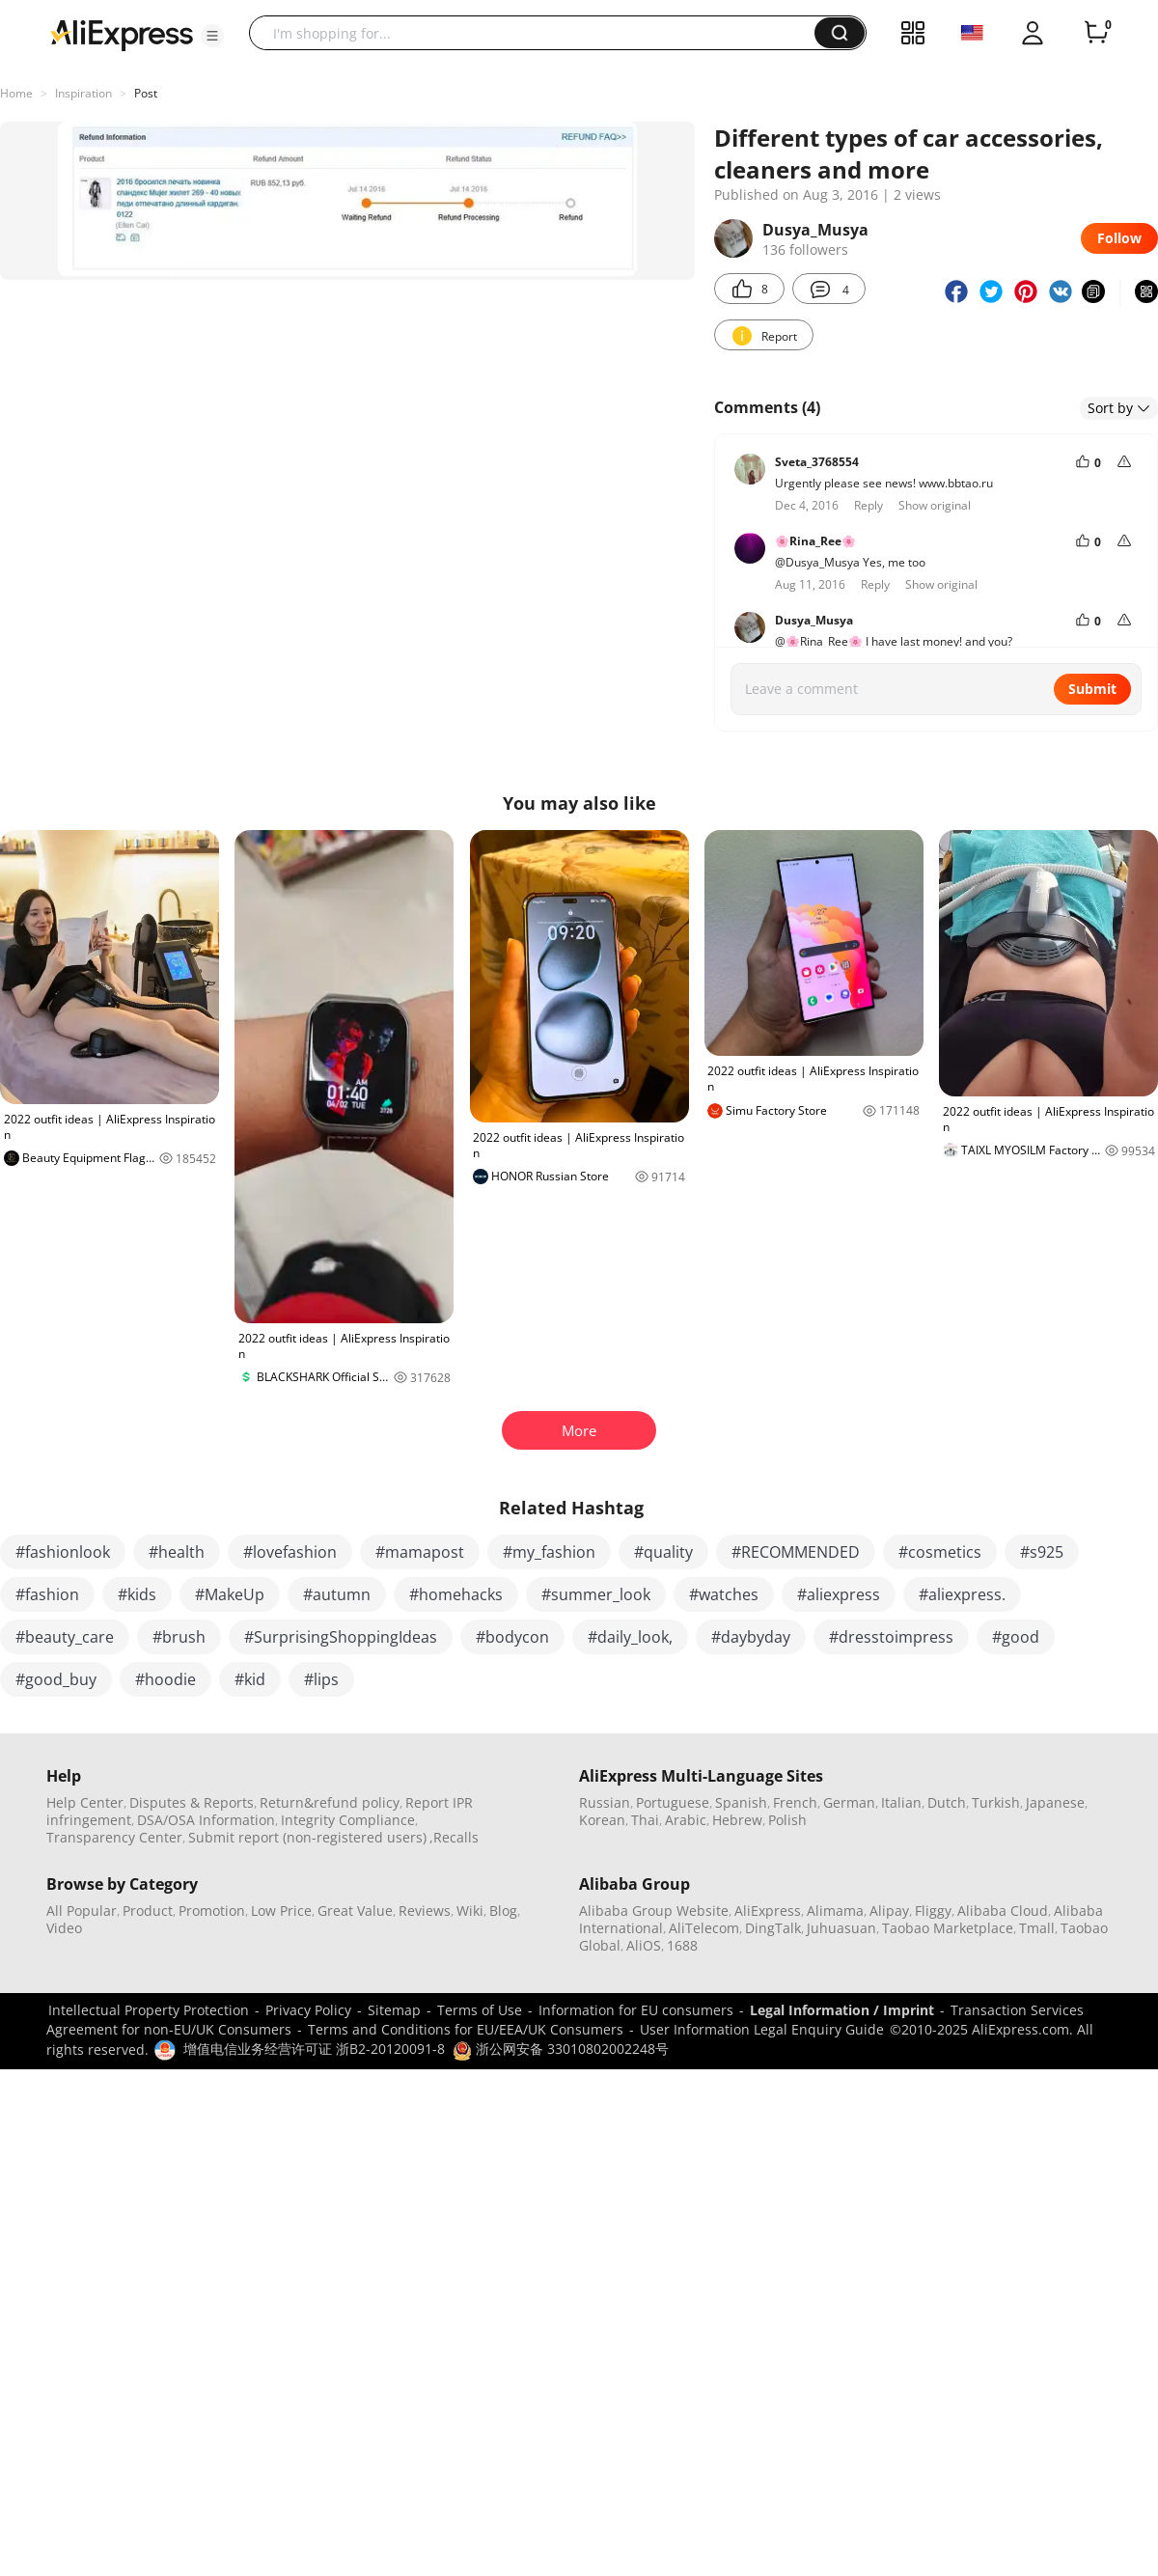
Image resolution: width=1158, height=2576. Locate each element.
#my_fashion (549, 1552)
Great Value (355, 1910)
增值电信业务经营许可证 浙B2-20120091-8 (314, 2048)
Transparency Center (114, 1837)
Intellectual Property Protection (148, 2010)
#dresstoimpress (891, 1637)
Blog (503, 1910)
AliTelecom (704, 1928)
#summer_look (595, 1594)
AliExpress (767, 1910)
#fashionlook (62, 1552)
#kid (249, 1679)
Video (64, 1928)
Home (16, 93)
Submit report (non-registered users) (307, 1837)
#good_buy (55, 1679)
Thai (645, 1820)
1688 (682, 1945)
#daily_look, (630, 1637)
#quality (663, 1552)
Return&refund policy (330, 1802)
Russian (604, 1802)
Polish (787, 1820)
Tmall (1037, 1928)
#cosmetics (939, 1552)
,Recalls (454, 1837)
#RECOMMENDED (795, 1552)
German (849, 1802)
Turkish (996, 1802)
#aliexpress (838, 1594)
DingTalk (773, 1928)
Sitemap (394, 2010)
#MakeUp (229, 1594)
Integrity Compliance (348, 1820)
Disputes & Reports (191, 1802)
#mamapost (419, 1552)
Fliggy (933, 1910)
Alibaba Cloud (1002, 1910)
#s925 (1041, 1552)
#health (177, 1552)
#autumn (337, 1594)
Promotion (212, 1910)
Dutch (946, 1802)
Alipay (889, 1910)
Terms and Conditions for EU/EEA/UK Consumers (465, 2029)
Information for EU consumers (635, 2010)
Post (145, 93)
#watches (723, 1594)
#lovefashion (290, 1552)
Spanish (741, 1802)
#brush (179, 1637)
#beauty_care (64, 1637)
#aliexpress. (962, 1594)
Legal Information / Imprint (842, 2010)
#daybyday (750, 1637)
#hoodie (165, 1679)
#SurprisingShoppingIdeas (340, 1637)
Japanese (1055, 1802)
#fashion (47, 1594)
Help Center (85, 1802)
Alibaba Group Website (654, 1910)
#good (1015, 1637)
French (795, 1802)
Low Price (281, 1910)
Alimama (835, 1910)
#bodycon (512, 1637)
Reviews (425, 1910)
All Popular (81, 1910)
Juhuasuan (841, 1928)
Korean (602, 1820)
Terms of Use (479, 2010)
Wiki (469, 1910)
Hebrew (737, 1820)
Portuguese (672, 1802)
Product (148, 1910)
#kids (137, 1594)
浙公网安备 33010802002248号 (561, 2048)
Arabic (685, 1820)
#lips (321, 1679)
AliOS (643, 1945)
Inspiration (83, 93)
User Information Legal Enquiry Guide (762, 2029)
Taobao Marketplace (947, 1928)
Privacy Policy (308, 2010)
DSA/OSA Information (206, 1820)
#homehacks (456, 1594)
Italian (901, 1802)
